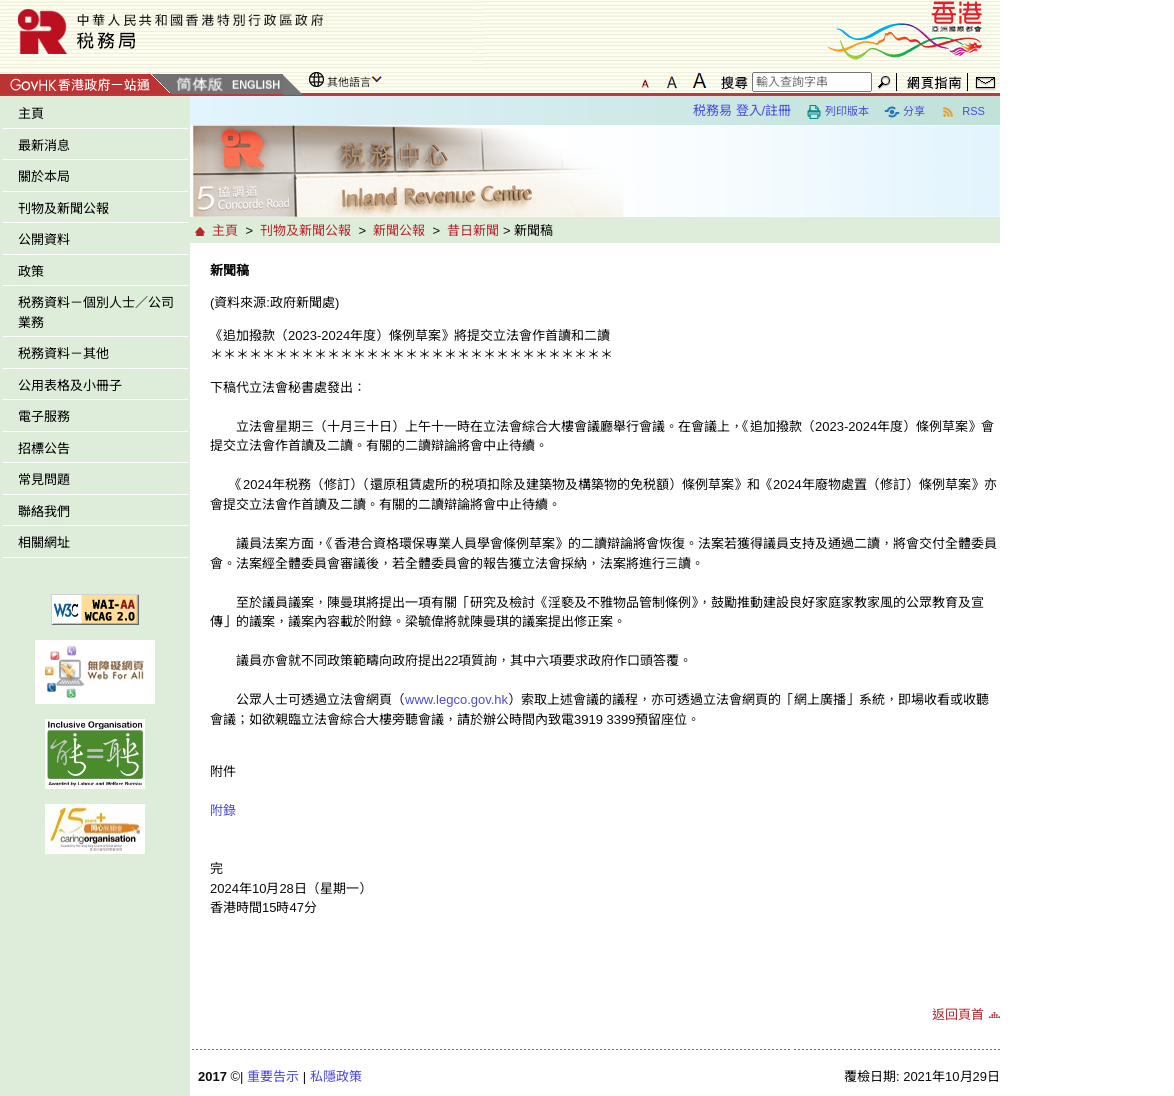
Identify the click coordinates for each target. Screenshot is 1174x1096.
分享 (904, 112)
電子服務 (44, 416)
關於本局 (44, 176)
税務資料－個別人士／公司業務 (96, 312)
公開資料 (44, 239)
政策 (31, 271)
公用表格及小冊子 (70, 385)
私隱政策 (336, 1076)
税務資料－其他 (63, 353)
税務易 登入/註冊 (742, 110)
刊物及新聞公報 (63, 208)
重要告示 (273, 1076)
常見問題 (44, 479)
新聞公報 (399, 230)
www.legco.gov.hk (456, 699)
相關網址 (44, 542)
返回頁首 (958, 1014)
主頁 (31, 113)
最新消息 (44, 145)
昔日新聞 (473, 230)
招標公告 (44, 448)
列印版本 (837, 112)
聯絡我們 (44, 511)
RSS (962, 112)
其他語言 (349, 82)
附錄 (223, 810)
